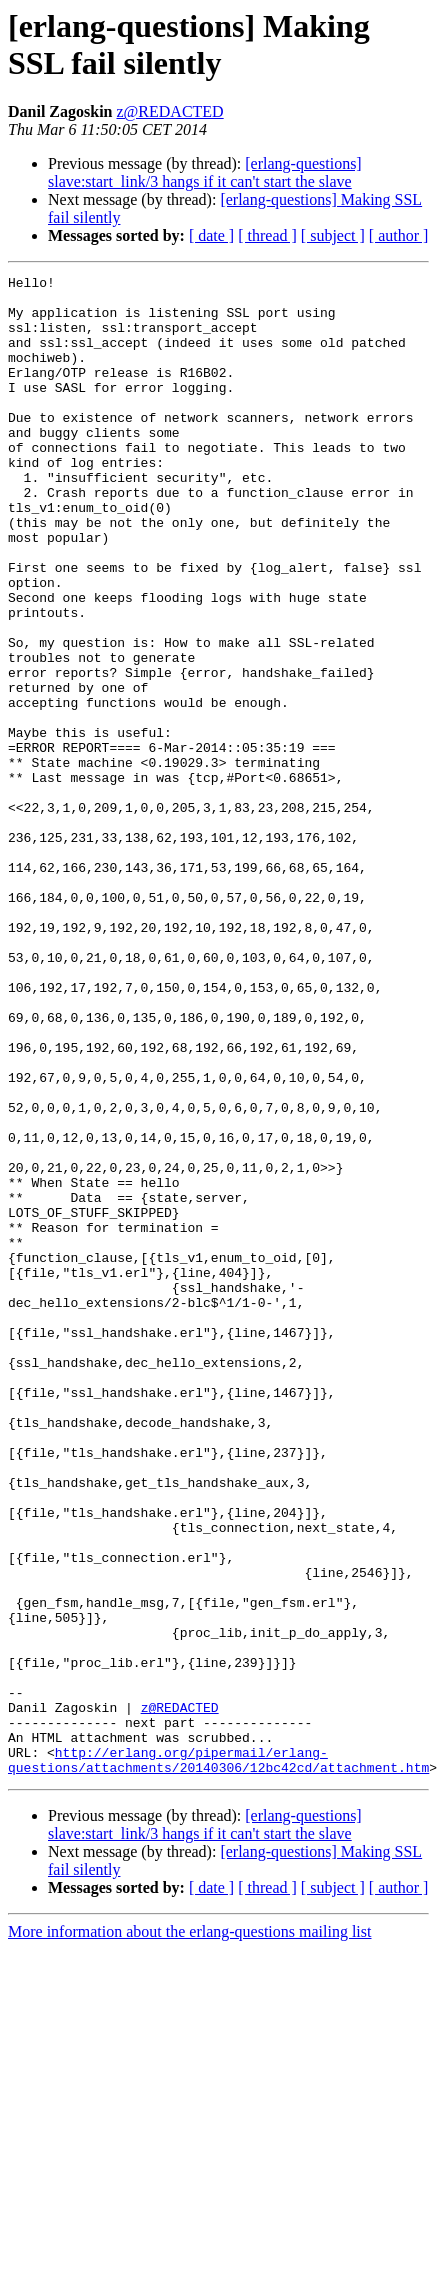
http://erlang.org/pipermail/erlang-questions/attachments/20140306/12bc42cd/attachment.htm (218, 2058)
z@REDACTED (169, 111)
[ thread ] (267, 235)
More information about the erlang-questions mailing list (189, 2231)
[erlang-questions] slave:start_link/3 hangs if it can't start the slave (205, 172)
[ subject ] (333, 235)
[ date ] (211, 235)
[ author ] (399, 235)
